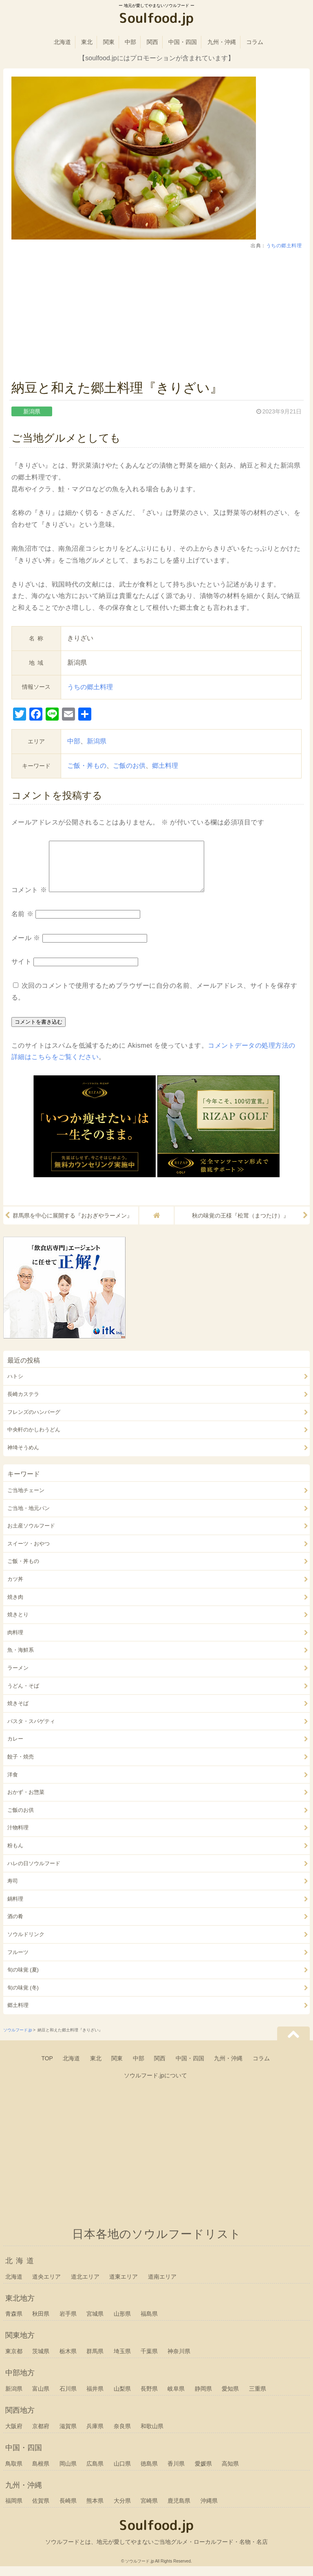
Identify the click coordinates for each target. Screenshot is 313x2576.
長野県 (149, 2398)
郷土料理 (165, 765)
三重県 (257, 2398)
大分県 (122, 2510)
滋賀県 (68, 2436)
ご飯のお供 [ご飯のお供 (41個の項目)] (20, 1820)
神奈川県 (179, 2361)
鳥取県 (13, 2473)
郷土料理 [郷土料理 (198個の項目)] (18, 2015)
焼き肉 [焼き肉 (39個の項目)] (15, 1607)
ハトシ (15, 1386)
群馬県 (95, 2361)
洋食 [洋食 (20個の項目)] (12, 1784)
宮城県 (95, 2323)
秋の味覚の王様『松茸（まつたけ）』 (240, 1225)
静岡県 (203, 2398)
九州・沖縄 (221, 42)
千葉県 (149, 2361)
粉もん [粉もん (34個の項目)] (15, 1855)
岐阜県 (176, 2398)
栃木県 (68, 2361)
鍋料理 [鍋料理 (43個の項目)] (15, 1909)
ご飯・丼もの (86, 765)
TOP (47, 2068)
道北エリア (85, 2286)
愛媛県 (203, 2473)
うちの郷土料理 (284, 245)
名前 (22, 923)
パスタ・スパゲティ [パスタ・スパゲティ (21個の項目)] (31, 1731)
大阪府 (13, 2436)
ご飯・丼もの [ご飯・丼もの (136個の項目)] (23, 1571)
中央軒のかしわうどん (33, 1439)
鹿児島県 (179, 2510)
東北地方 (20, 2308)
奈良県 (122, 2436)
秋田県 (40, 2323)
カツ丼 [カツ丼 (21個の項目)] (15, 1589)
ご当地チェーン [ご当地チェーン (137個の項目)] (25, 1500)
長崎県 (68, 2510)
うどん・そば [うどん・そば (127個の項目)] (23, 1695)
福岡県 (13, 2510)
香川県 (176, 2473)
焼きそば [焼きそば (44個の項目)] (18, 1713)
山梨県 (122, 2398)
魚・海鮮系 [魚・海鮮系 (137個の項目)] (20, 1660)
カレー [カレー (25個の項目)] (15, 1748)
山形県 (122, 2323)
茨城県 (40, 2361)
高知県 (230, 2473)
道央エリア (46, 2286)
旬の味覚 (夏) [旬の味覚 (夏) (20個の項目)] (23, 1979)
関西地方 (20, 2420)
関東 (109, 42)
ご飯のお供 (129, 765)
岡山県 (68, 2473)
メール (25, 947)
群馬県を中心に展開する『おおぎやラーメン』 (72, 1225)
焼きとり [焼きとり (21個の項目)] (18, 1624)
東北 (87, 42)
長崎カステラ (23, 1404)
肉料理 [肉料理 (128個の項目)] (15, 1642)
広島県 (95, 2473)
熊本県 (95, 2510)
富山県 (40, 2398)
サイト (21, 971)
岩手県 (68, 2323)
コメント (29, 899)
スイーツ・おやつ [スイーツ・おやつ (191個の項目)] (28, 1553)
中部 (130, 42)
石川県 (68, 2398)
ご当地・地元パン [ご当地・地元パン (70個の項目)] (28, 1518)
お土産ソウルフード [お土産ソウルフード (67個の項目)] (31, 1535)
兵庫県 (95, 2436)
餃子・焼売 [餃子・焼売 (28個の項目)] (20, 1766)
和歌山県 (152, 2436)
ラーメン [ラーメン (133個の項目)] (18, 1678)
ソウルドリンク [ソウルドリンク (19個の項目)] (25, 1944)
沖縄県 (209, 2510)
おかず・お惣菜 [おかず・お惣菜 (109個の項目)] (25, 1802)
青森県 (13, 2323)
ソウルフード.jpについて (155, 2085)
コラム (254, 42)
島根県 (40, 2473)
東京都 (13, 2361)
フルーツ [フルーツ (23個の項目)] (18, 1962)
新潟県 (96, 741)
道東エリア (123, 2286)
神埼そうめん (23, 1457)
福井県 (95, 2398)
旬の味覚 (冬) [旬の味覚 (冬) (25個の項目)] (23, 1997)
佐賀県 (40, 2510)
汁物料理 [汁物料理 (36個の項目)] (18, 1837)
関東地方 (20, 2345)
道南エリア (162, 2286)
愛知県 (230, 2398)
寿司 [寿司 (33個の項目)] (12, 1891)
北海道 (62, 42)
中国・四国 (182, 42)
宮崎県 (149, 2510)
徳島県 (149, 2473)
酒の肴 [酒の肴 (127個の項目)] (15, 1926)
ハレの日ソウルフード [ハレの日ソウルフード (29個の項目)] (33, 1873)
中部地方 (20, 2382)
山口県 (122, 2473)
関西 (152, 42)
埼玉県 (122, 2361)
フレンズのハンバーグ (33, 1422)
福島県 (149, 2323)
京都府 (40, 2436)
